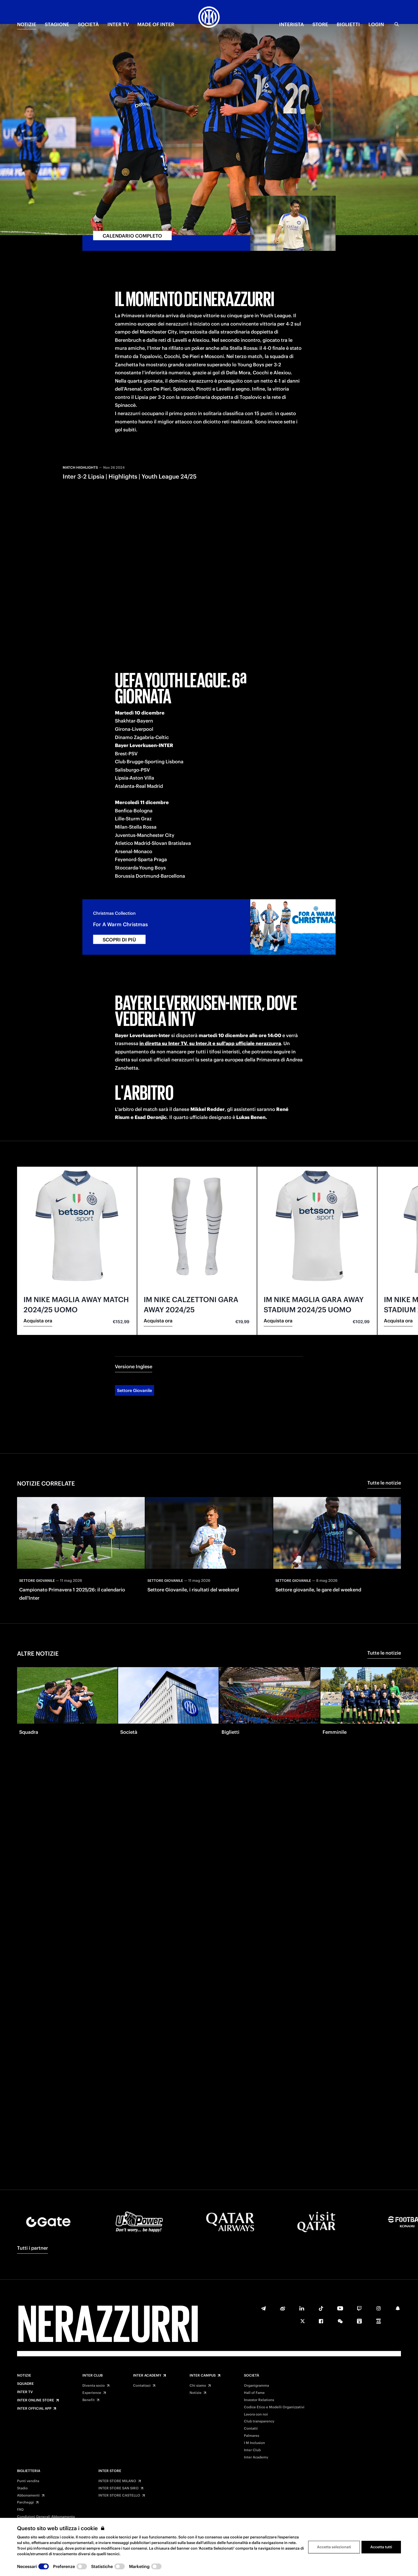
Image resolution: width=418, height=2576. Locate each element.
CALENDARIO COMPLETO (132, 191)
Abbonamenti (28, 2495)
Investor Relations (259, 2400)
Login (376, 24)
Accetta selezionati (334, 2547)
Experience (91, 2393)
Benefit (88, 2400)
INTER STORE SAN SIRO (118, 2488)
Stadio (22, 2488)
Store (320, 24)
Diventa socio (93, 2386)
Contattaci (142, 2386)
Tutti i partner (32, 2248)
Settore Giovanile (134, 1345)
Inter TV (25, 2392)
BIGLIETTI (348, 24)
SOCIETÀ (88, 24)
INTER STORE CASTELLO (119, 2495)
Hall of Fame (254, 2393)
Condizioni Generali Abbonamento (46, 2517)
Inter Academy (147, 2375)
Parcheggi (25, 2502)
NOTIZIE (26, 24)
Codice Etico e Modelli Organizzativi (274, 2407)
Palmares (251, 2436)
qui (60, 2548)
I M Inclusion (254, 2443)
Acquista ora (37, 1276)
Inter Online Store (35, 2400)
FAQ (20, 2509)
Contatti (251, 2428)
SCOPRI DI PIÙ (119, 895)
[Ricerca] (396, 24)
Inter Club (92, 2375)
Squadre (25, 2384)
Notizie (24, 2375)
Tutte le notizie (384, 1438)
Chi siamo (198, 2386)
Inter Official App (34, 2408)
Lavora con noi (256, 2414)
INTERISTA (291, 24)
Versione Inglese (133, 1322)
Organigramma (256, 2386)
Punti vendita (28, 2481)
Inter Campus (203, 2375)
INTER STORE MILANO (117, 2481)
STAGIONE (57, 24)
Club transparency (259, 2421)
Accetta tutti (381, 2547)
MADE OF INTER (155, 24)
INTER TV (118, 24)
